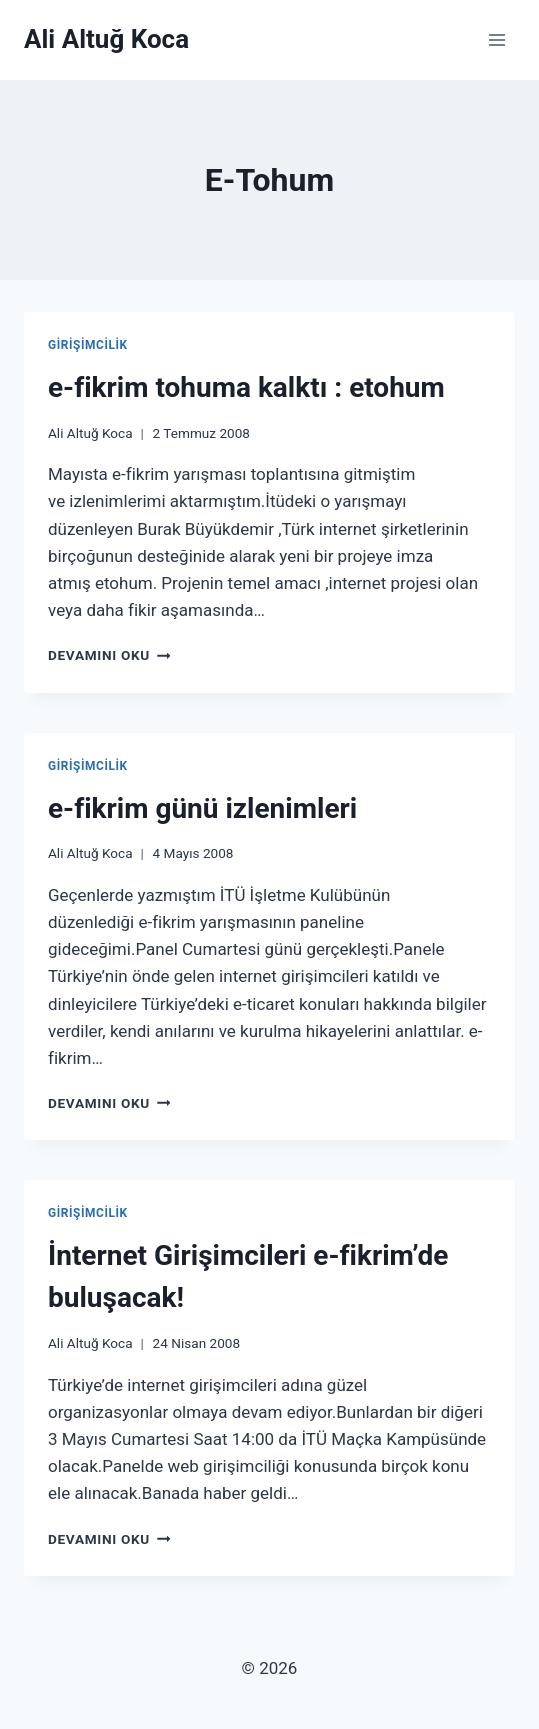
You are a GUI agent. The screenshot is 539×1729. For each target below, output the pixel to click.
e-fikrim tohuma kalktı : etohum (246, 387)
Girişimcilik (88, 345)
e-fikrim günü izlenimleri (202, 808)
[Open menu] (496, 39)
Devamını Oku (109, 655)
